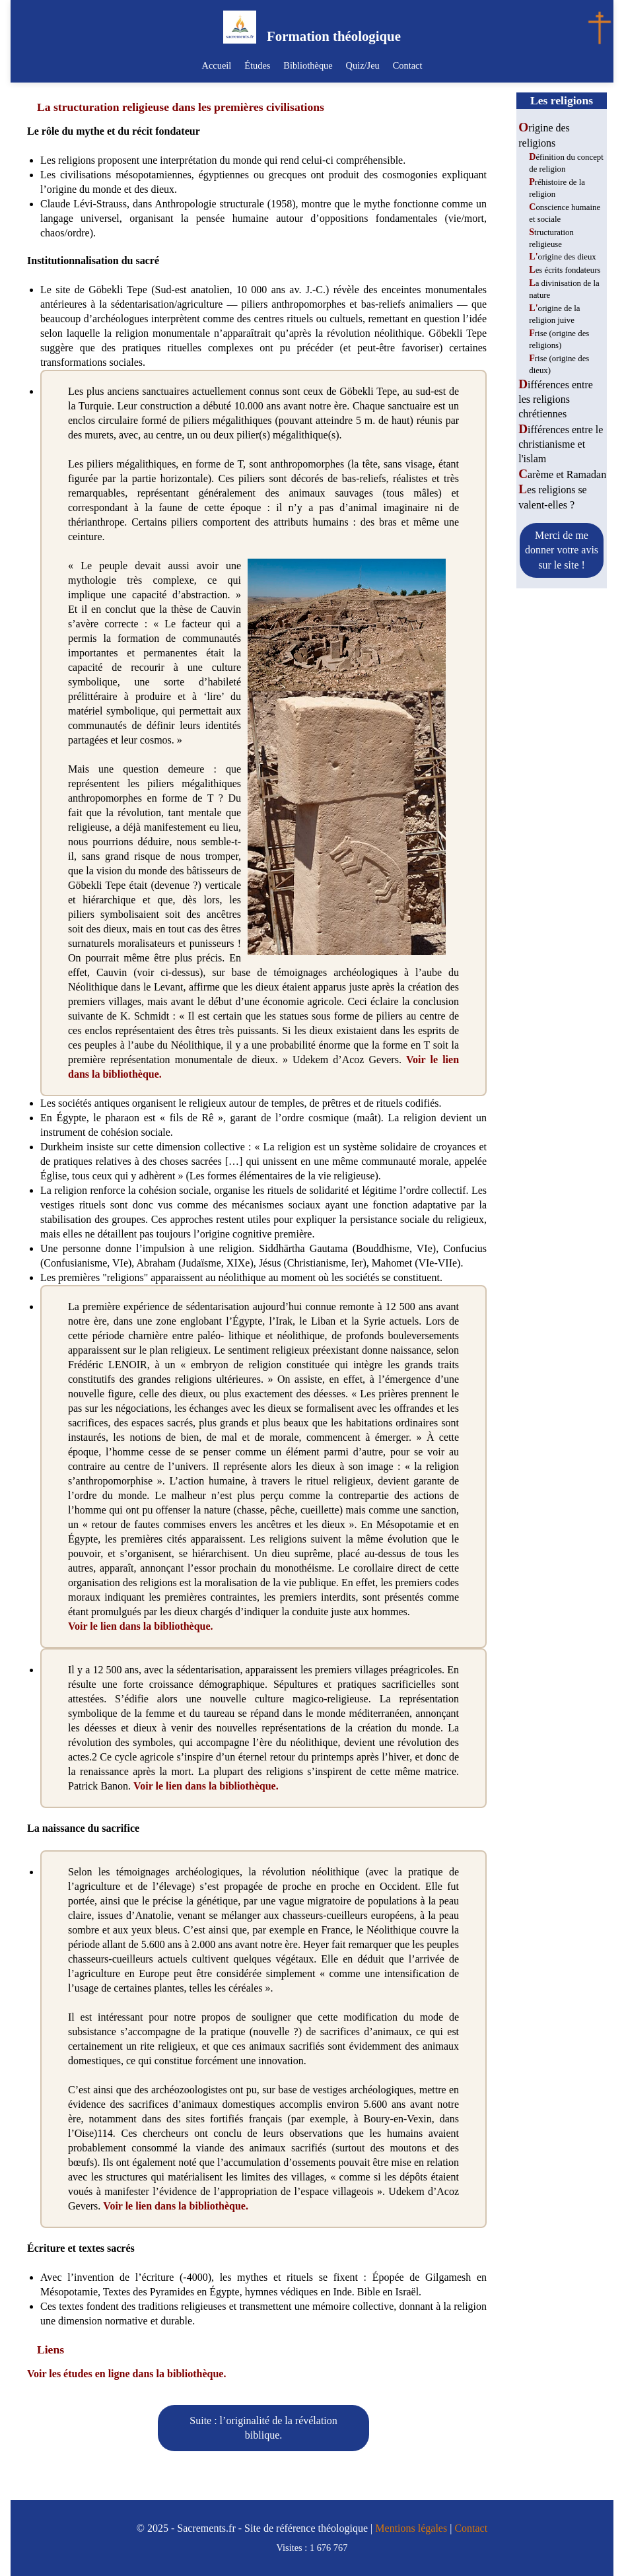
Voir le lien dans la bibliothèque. (140, 1626)
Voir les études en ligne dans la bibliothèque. (126, 2373)
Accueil (221, 65)
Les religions (561, 100)
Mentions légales (411, 2528)
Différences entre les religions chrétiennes (555, 399)
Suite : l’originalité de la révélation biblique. (263, 2428)
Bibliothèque (307, 65)
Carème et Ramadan (562, 474)
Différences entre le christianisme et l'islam (560, 444)
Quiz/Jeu (360, 65)
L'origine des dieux (562, 256)
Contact (402, 65)
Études (260, 65)
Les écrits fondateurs (564, 270)
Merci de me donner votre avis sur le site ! (561, 550)
